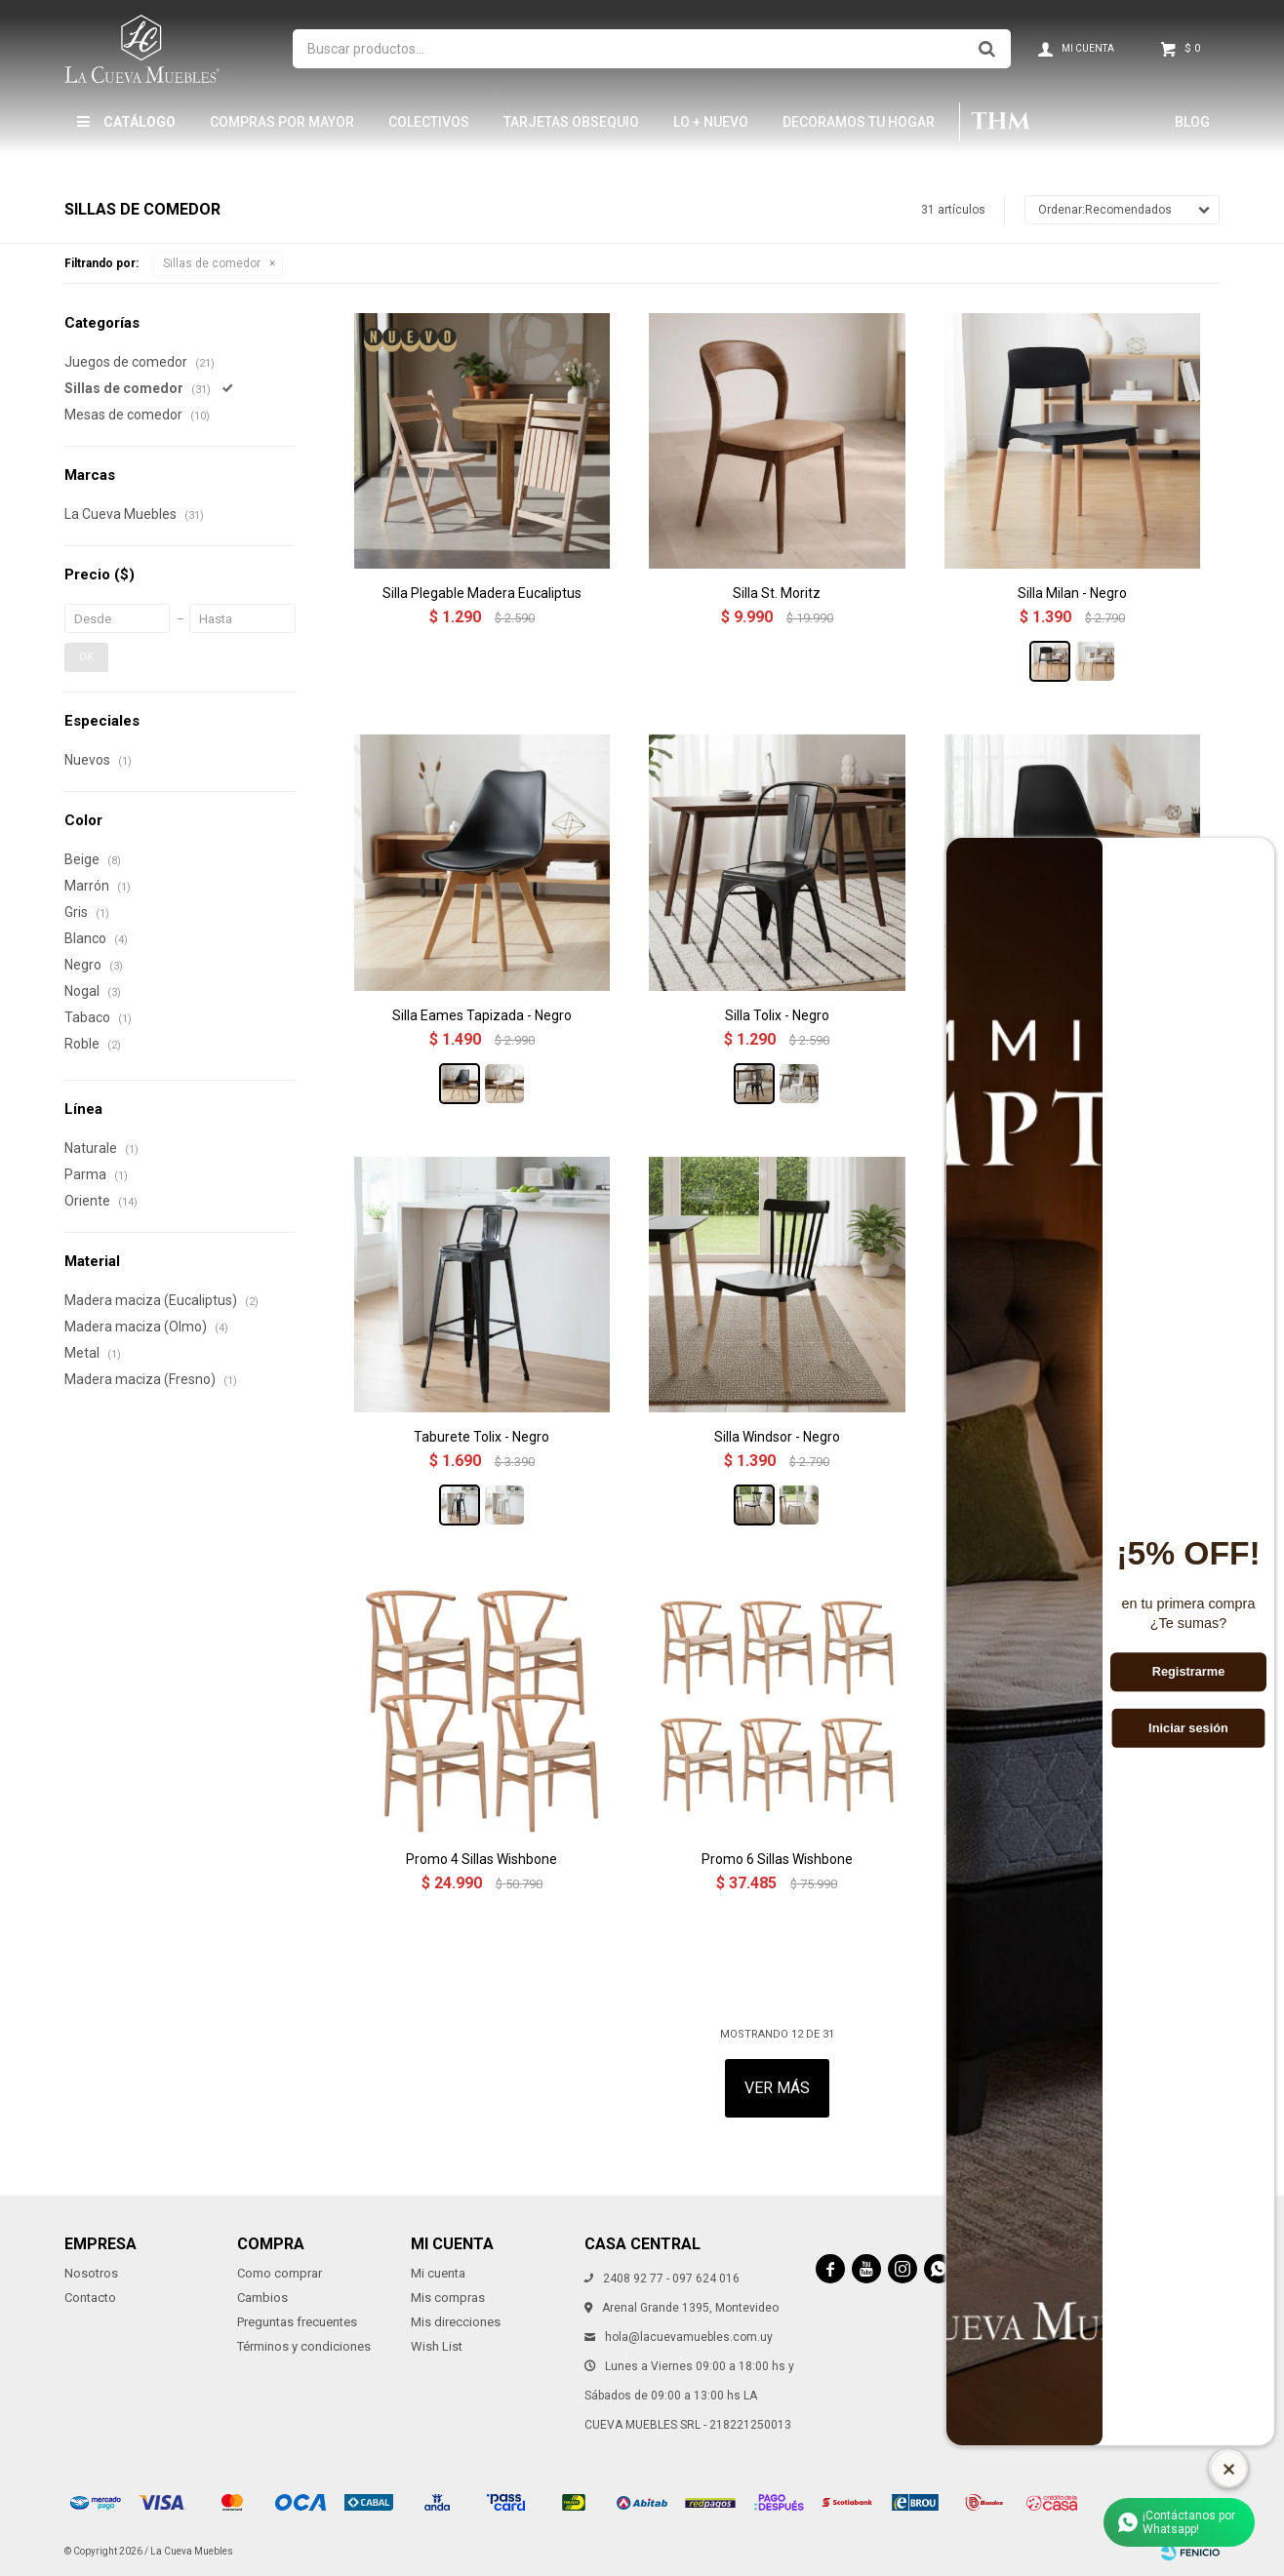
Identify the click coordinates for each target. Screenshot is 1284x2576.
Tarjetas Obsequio (571, 122)
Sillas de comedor (212, 263)
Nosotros (91, 2273)
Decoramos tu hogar (858, 122)
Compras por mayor (282, 122)
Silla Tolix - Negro (777, 1015)
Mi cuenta (438, 2273)
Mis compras (448, 2297)
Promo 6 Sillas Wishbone (777, 1859)
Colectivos (428, 122)
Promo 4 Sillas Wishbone (481, 1859)
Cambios (262, 2297)
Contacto (90, 2297)
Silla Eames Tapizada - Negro (482, 1015)
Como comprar (279, 2273)
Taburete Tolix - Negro (481, 1437)
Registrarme (1188, 1672)
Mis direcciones (456, 2322)
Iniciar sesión (1188, 1728)
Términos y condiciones (304, 2346)
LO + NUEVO (710, 122)
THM (1000, 122)
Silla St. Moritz (777, 593)
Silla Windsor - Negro (777, 1437)
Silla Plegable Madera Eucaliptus (482, 593)
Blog (1192, 122)
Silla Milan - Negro (1072, 593)
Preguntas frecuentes (297, 2322)
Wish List (436, 2346)
